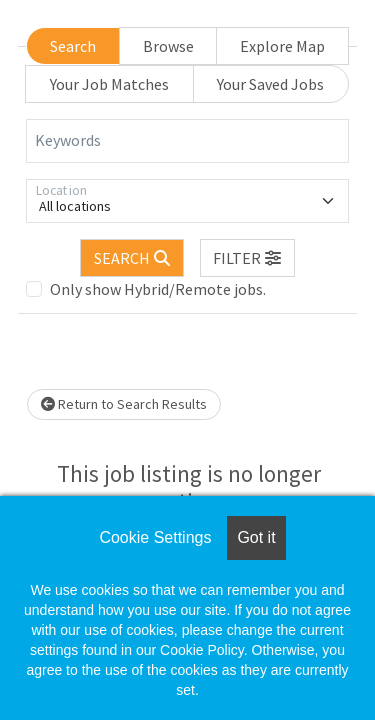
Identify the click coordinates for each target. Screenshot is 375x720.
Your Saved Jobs (270, 84)
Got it (256, 537)
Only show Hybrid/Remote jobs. (158, 289)
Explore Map (282, 46)
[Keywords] (187, 141)
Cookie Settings (155, 537)
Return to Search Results (124, 404)
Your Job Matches (109, 84)
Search (73, 46)
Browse (168, 46)
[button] (248, 258)
